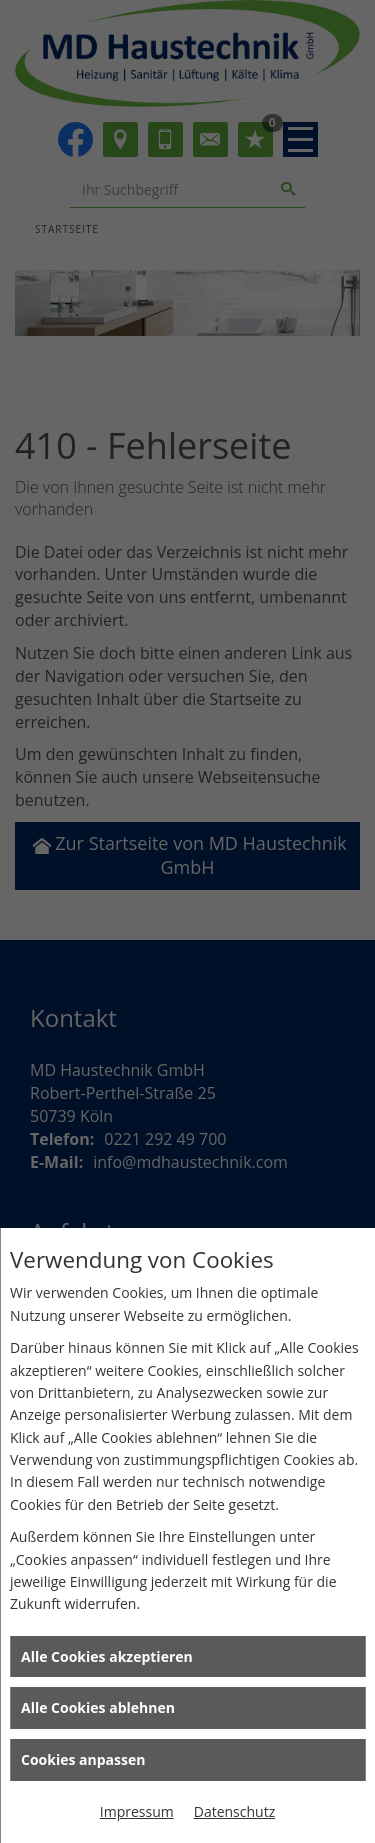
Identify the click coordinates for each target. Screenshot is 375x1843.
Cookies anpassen (83, 1759)
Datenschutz (234, 1811)
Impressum (137, 1811)
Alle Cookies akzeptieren (107, 1656)
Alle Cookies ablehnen (98, 1707)
